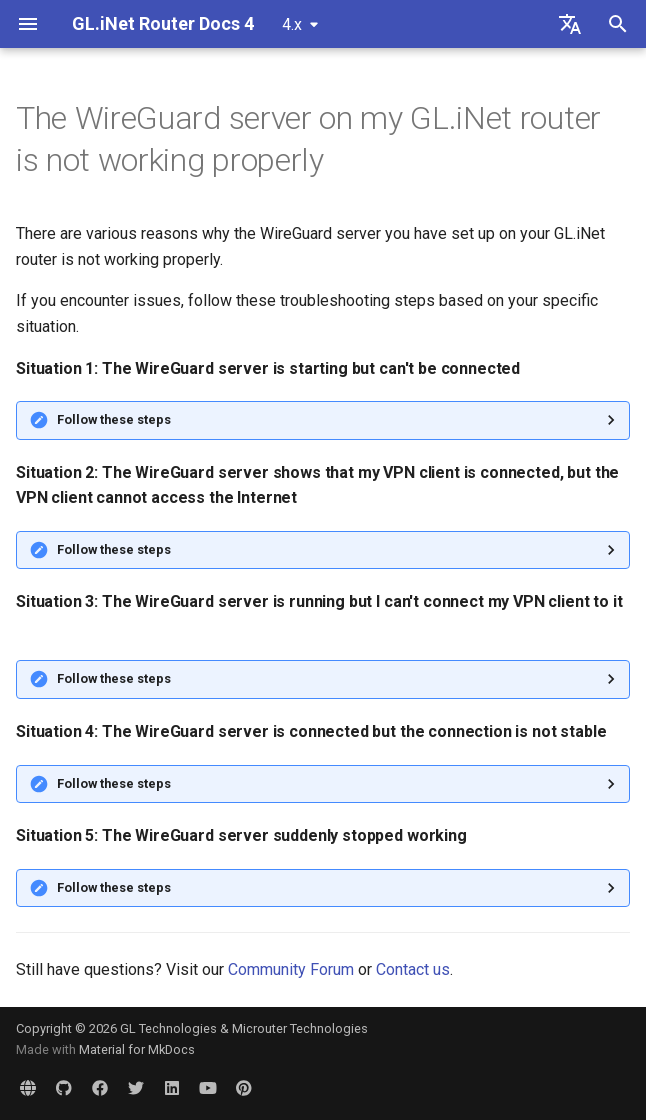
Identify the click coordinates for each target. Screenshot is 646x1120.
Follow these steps (114, 419)
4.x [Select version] (292, 24)
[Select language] (570, 24)
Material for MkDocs (137, 1049)
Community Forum (291, 969)
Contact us (413, 969)
